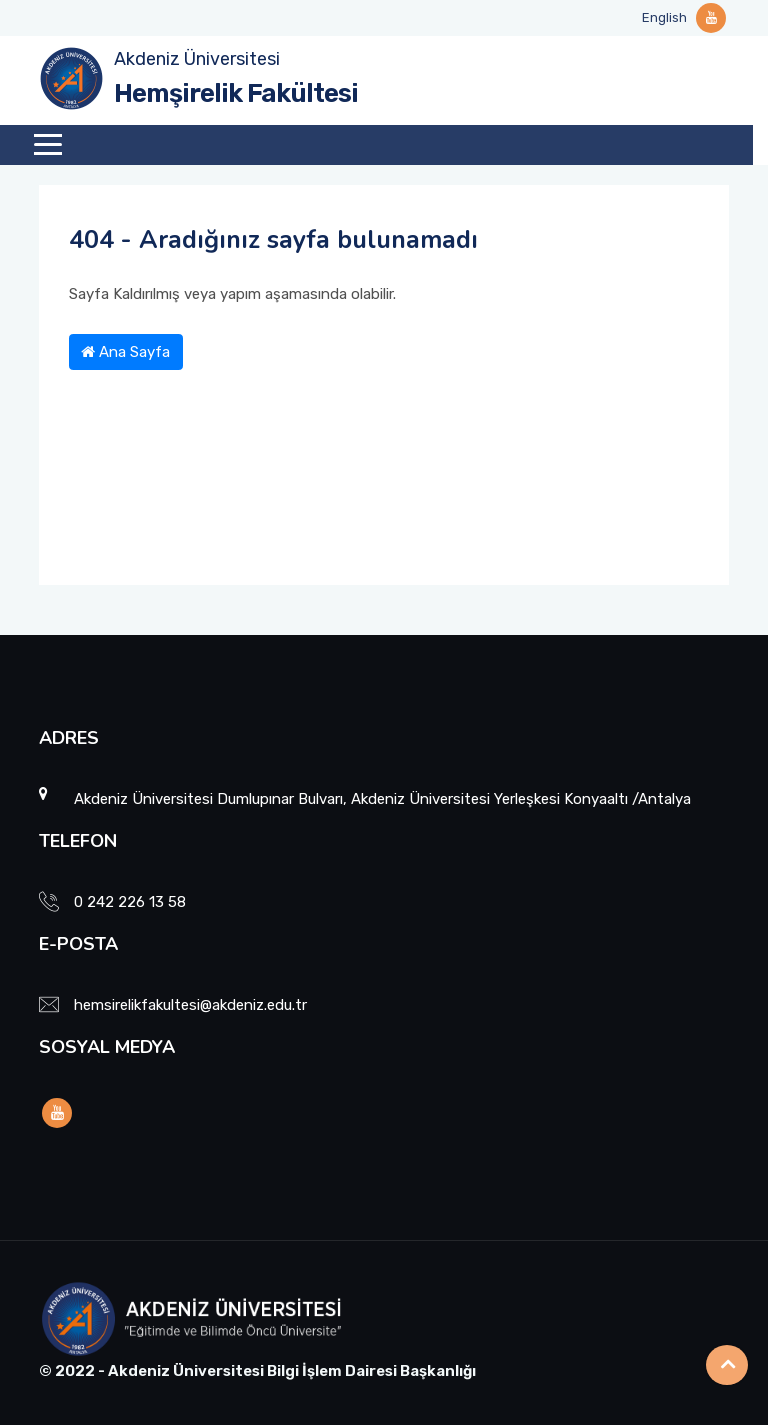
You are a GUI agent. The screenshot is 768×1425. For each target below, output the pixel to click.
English (664, 17)
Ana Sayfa (125, 352)
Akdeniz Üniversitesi (197, 59)
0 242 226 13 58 (130, 902)
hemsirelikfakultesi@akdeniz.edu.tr (190, 1005)
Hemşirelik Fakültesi (236, 93)
